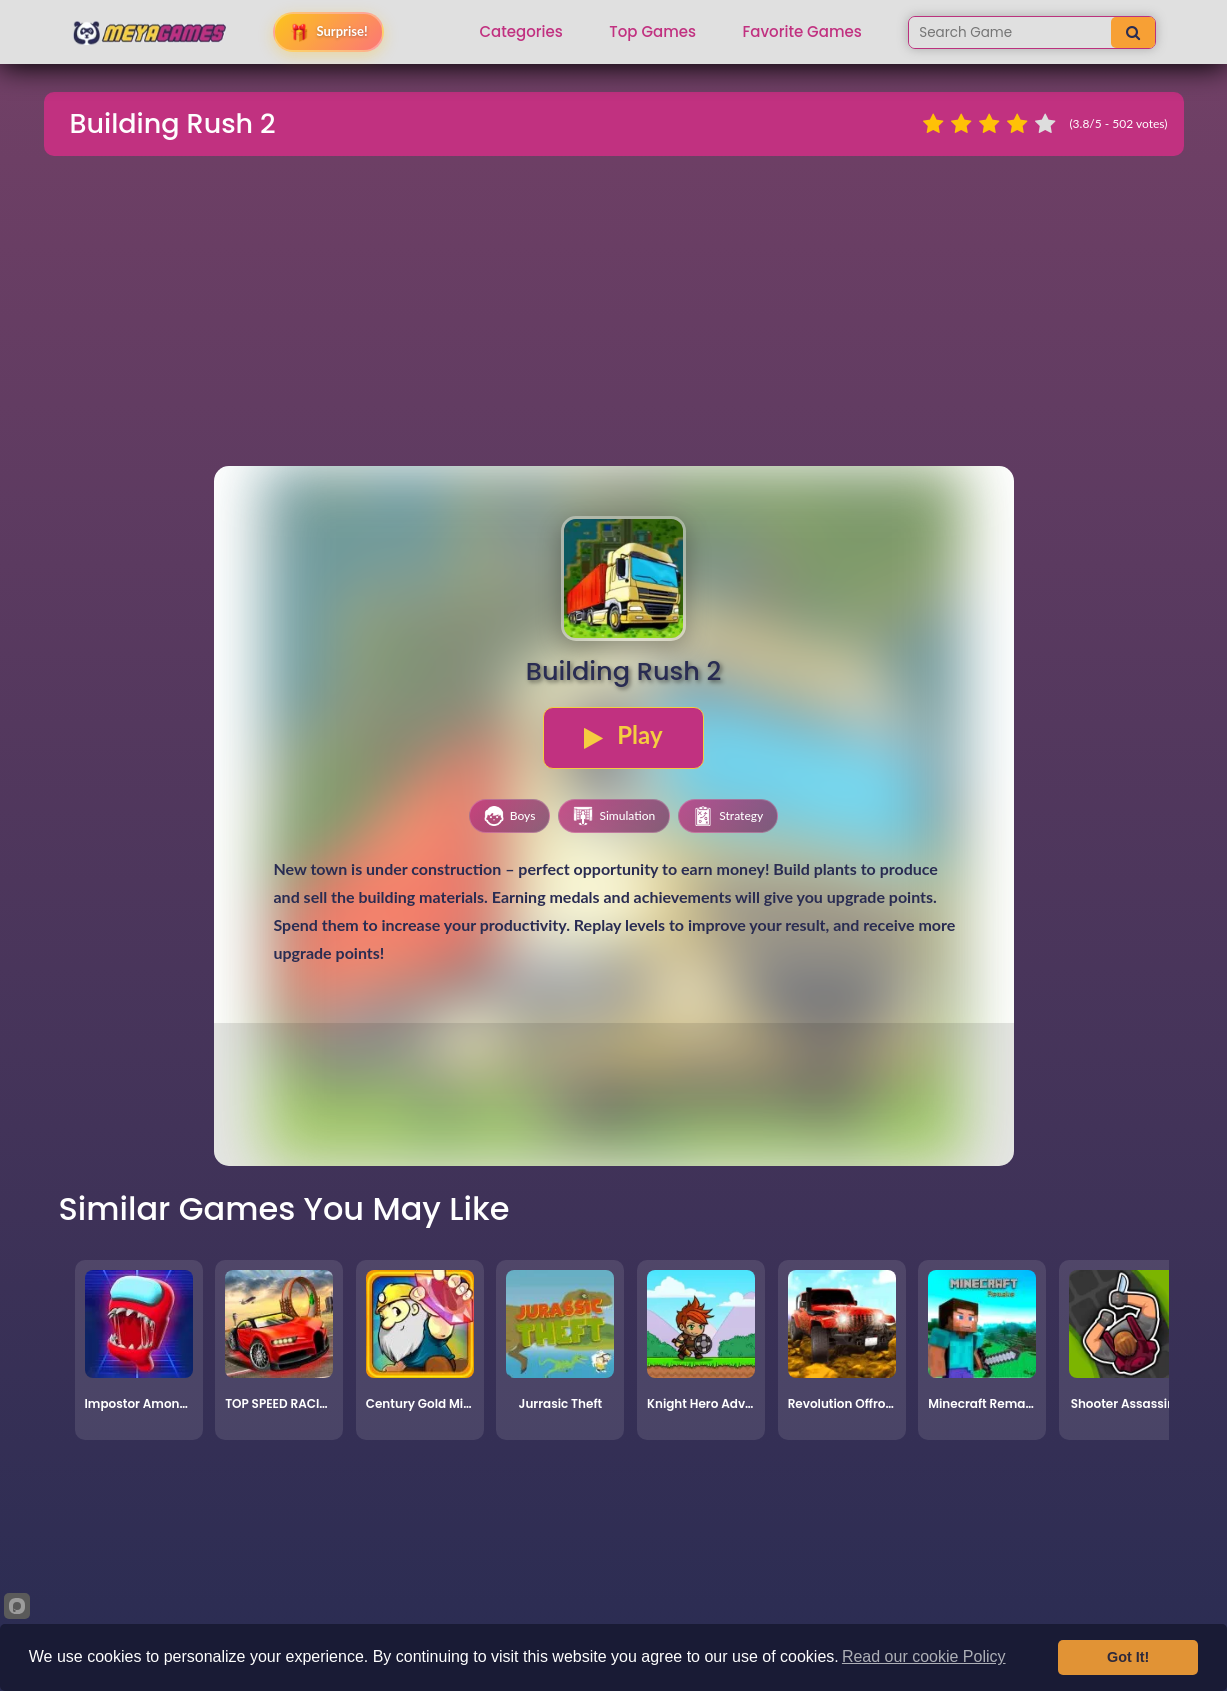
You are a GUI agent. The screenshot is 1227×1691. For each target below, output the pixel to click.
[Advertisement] (614, 314)
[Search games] (1010, 32)
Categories (521, 32)
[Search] (1133, 32)
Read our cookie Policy (924, 1656)
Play (623, 735)
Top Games (652, 32)
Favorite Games (802, 32)
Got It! (1128, 1657)
